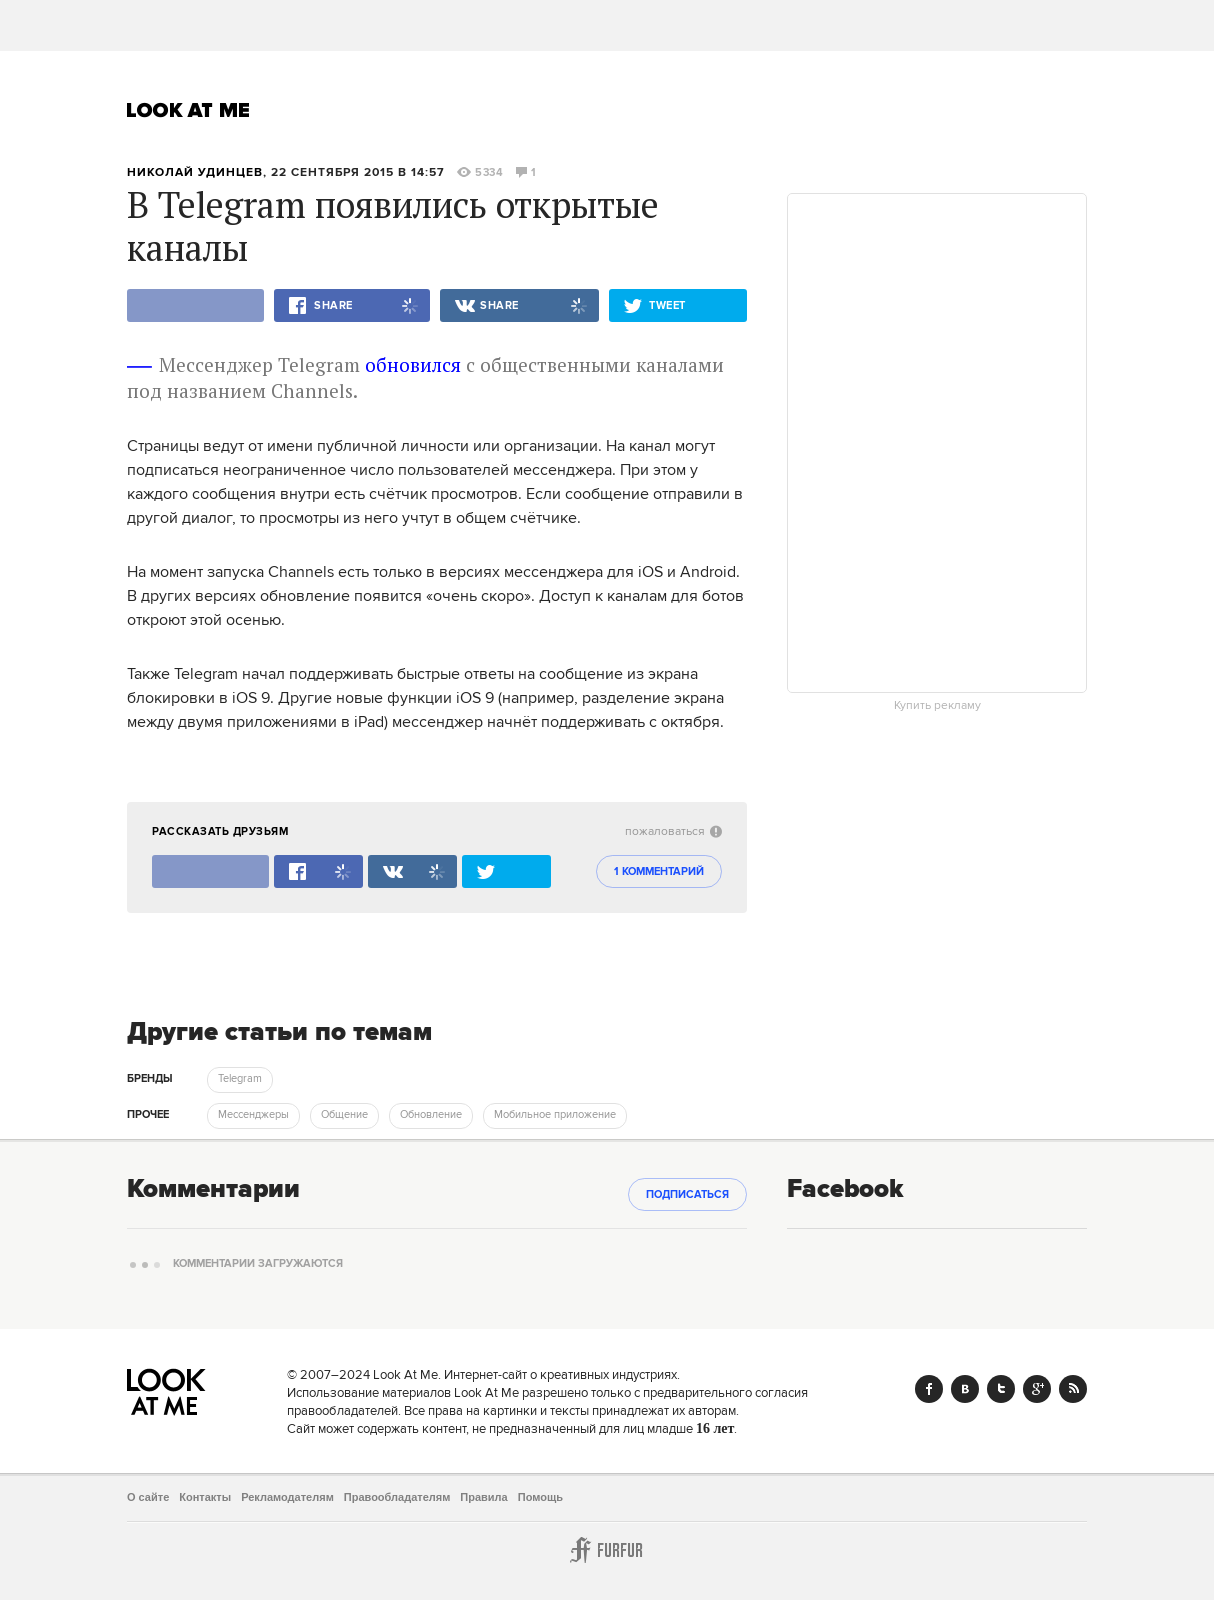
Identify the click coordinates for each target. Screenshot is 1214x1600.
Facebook (929, 1389)
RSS (1073, 1389)
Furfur (607, 1550)
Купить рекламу (937, 706)
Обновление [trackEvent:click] (431, 1115)
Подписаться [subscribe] (687, 1195)
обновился (413, 364)
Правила (483, 1497)
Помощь (540, 1497)
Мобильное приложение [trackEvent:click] (555, 1115)
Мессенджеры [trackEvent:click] (253, 1115)
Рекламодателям (287, 1497)
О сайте (148, 1497)
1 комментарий (659, 872)
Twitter (1001, 1389)
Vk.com (965, 1389)
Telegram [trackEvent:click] (240, 1079)
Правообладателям (397, 1497)
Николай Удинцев (195, 172)
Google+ (1037, 1389)
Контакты (205, 1497)
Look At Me (188, 110)
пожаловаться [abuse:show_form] (673, 831)
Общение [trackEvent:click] (344, 1115)
